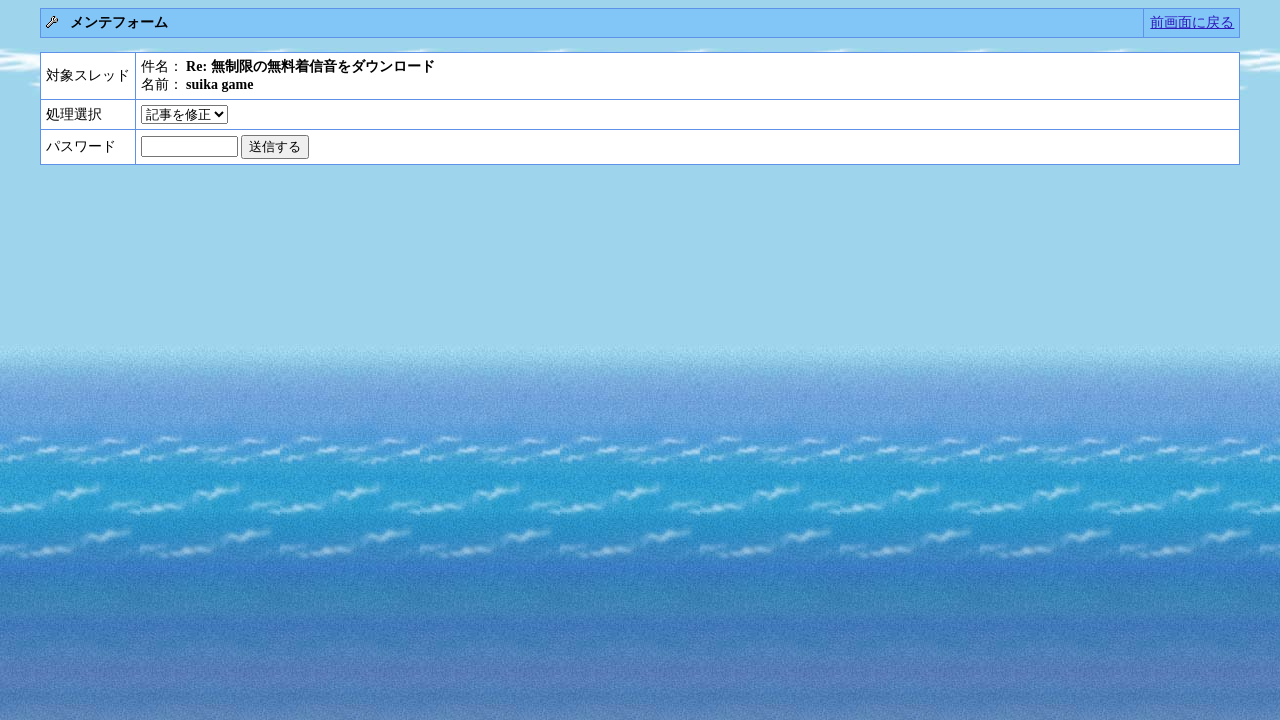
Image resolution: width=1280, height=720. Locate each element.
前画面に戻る (1192, 22)
